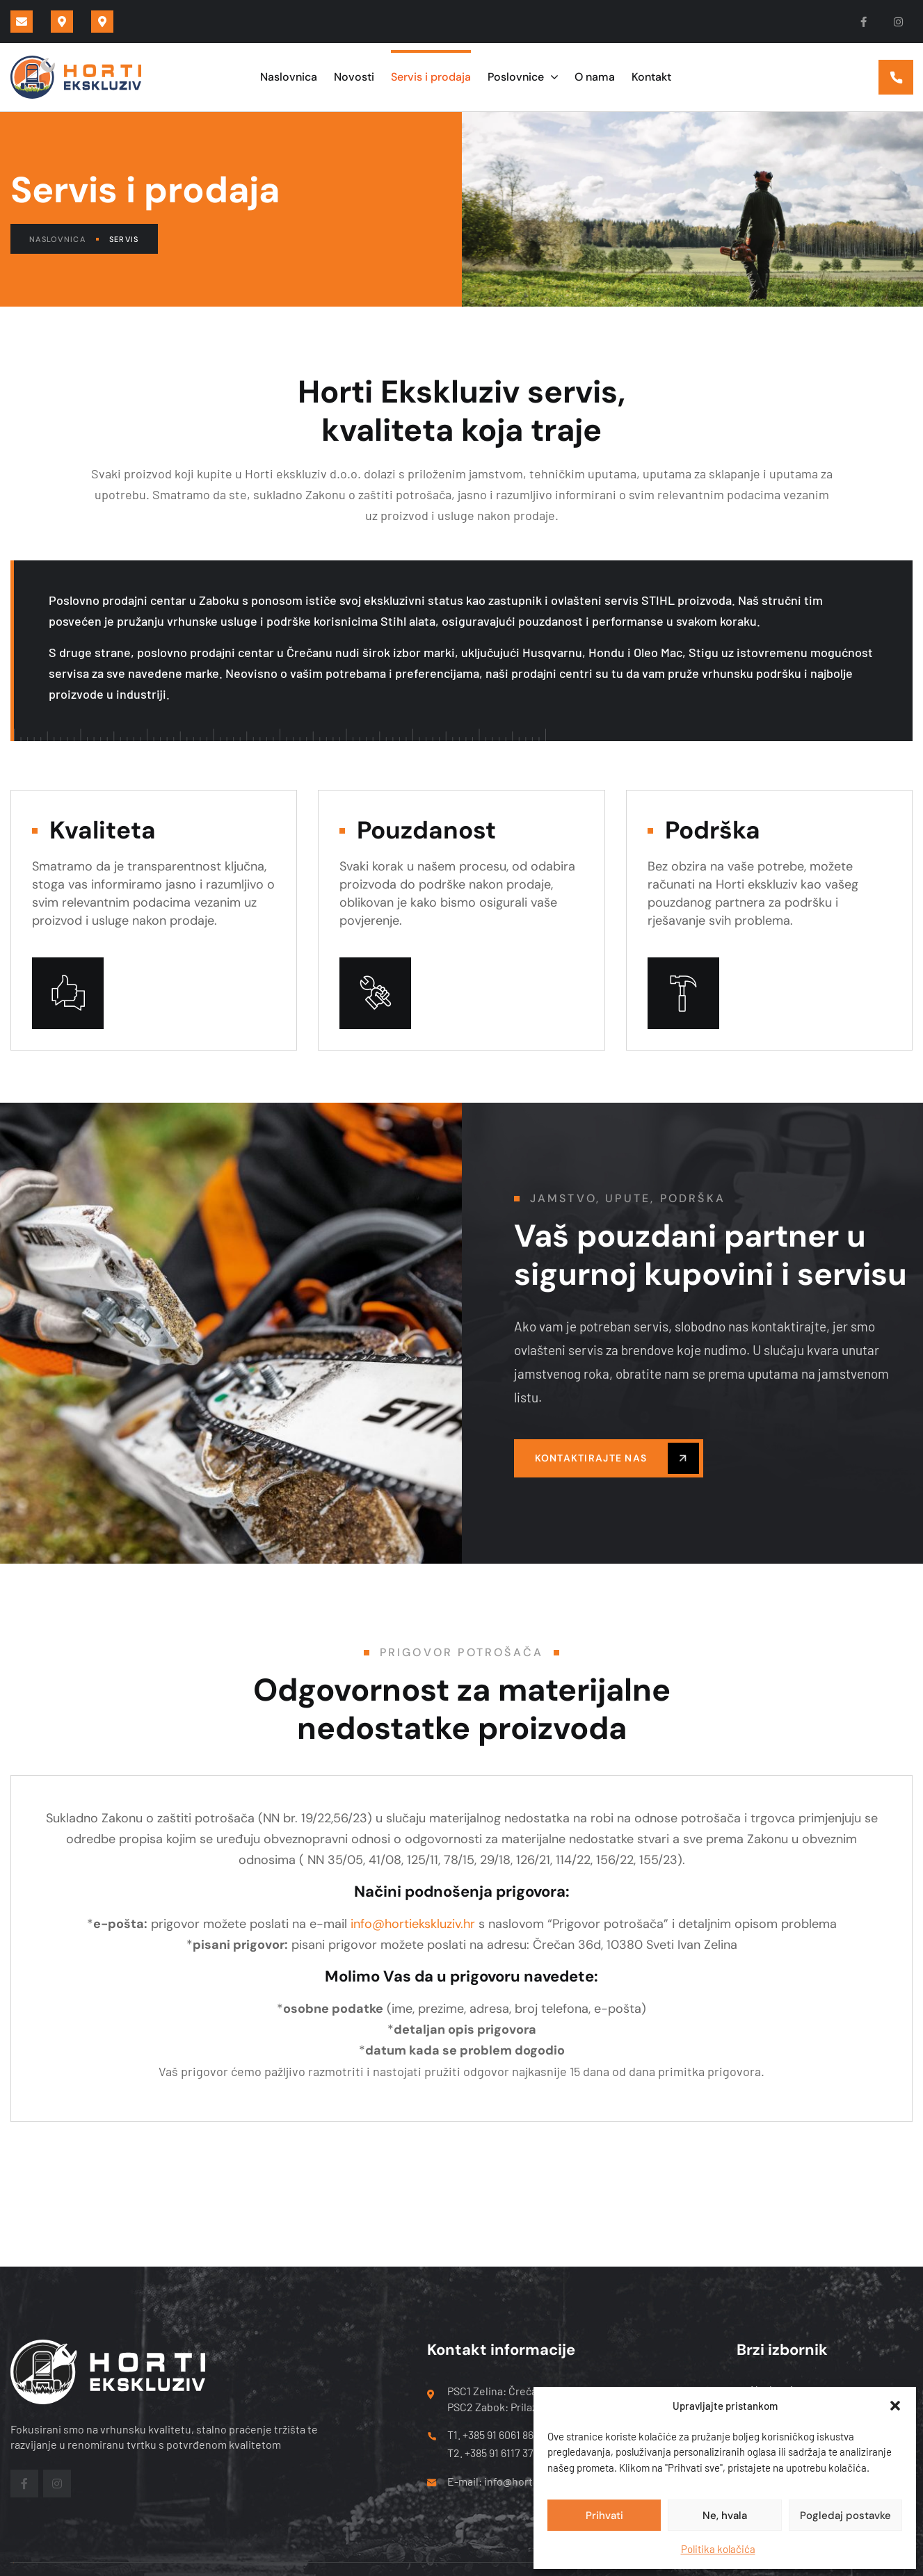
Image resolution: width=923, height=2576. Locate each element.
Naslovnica (64, 239)
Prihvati (604, 2515)
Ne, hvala (725, 2515)
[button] (895, 2406)
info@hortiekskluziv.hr (413, 1923)
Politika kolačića (718, 2549)
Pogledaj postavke (845, 2515)
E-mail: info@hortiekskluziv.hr (520, 2481)
